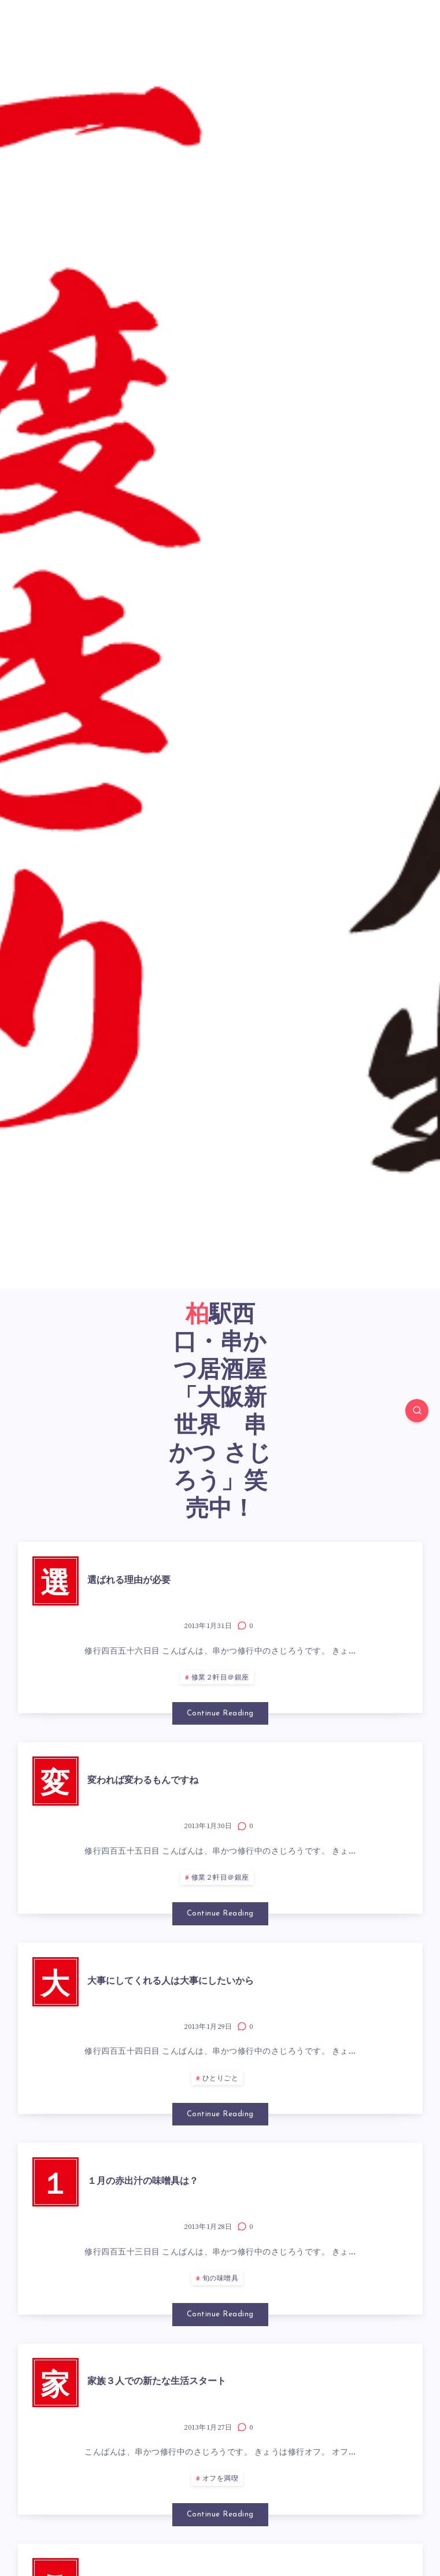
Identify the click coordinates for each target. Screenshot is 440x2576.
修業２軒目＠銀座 (220, 1677)
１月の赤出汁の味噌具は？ (142, 2181)
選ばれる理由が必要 (129, 1580)
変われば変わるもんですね (142, 1780)
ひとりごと (220, 2078)
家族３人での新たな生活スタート (156, 2381)
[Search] (416, 1410)
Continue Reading (220, 1713)
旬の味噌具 (220, 2278)
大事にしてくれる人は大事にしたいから (170, 1981)
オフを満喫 (220, 2478)
